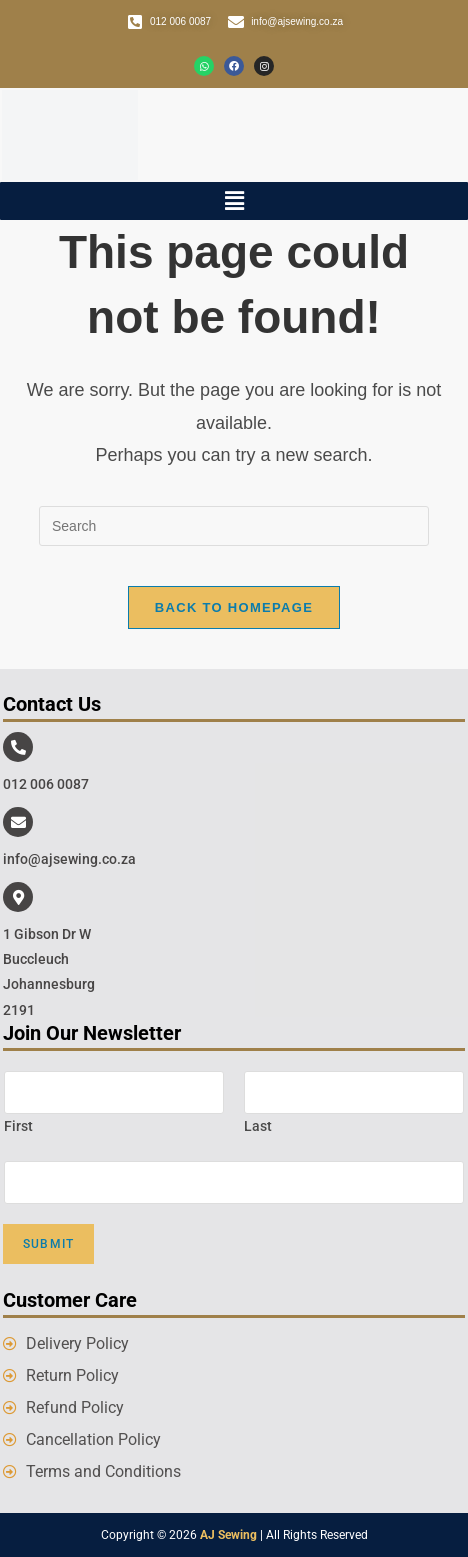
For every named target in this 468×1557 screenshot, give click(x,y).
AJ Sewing (228, 1535)
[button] (234, 201)
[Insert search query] (234, 526)
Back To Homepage (234, 607)
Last (258, 1126)
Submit (48, 1244)
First (18, 1126)
